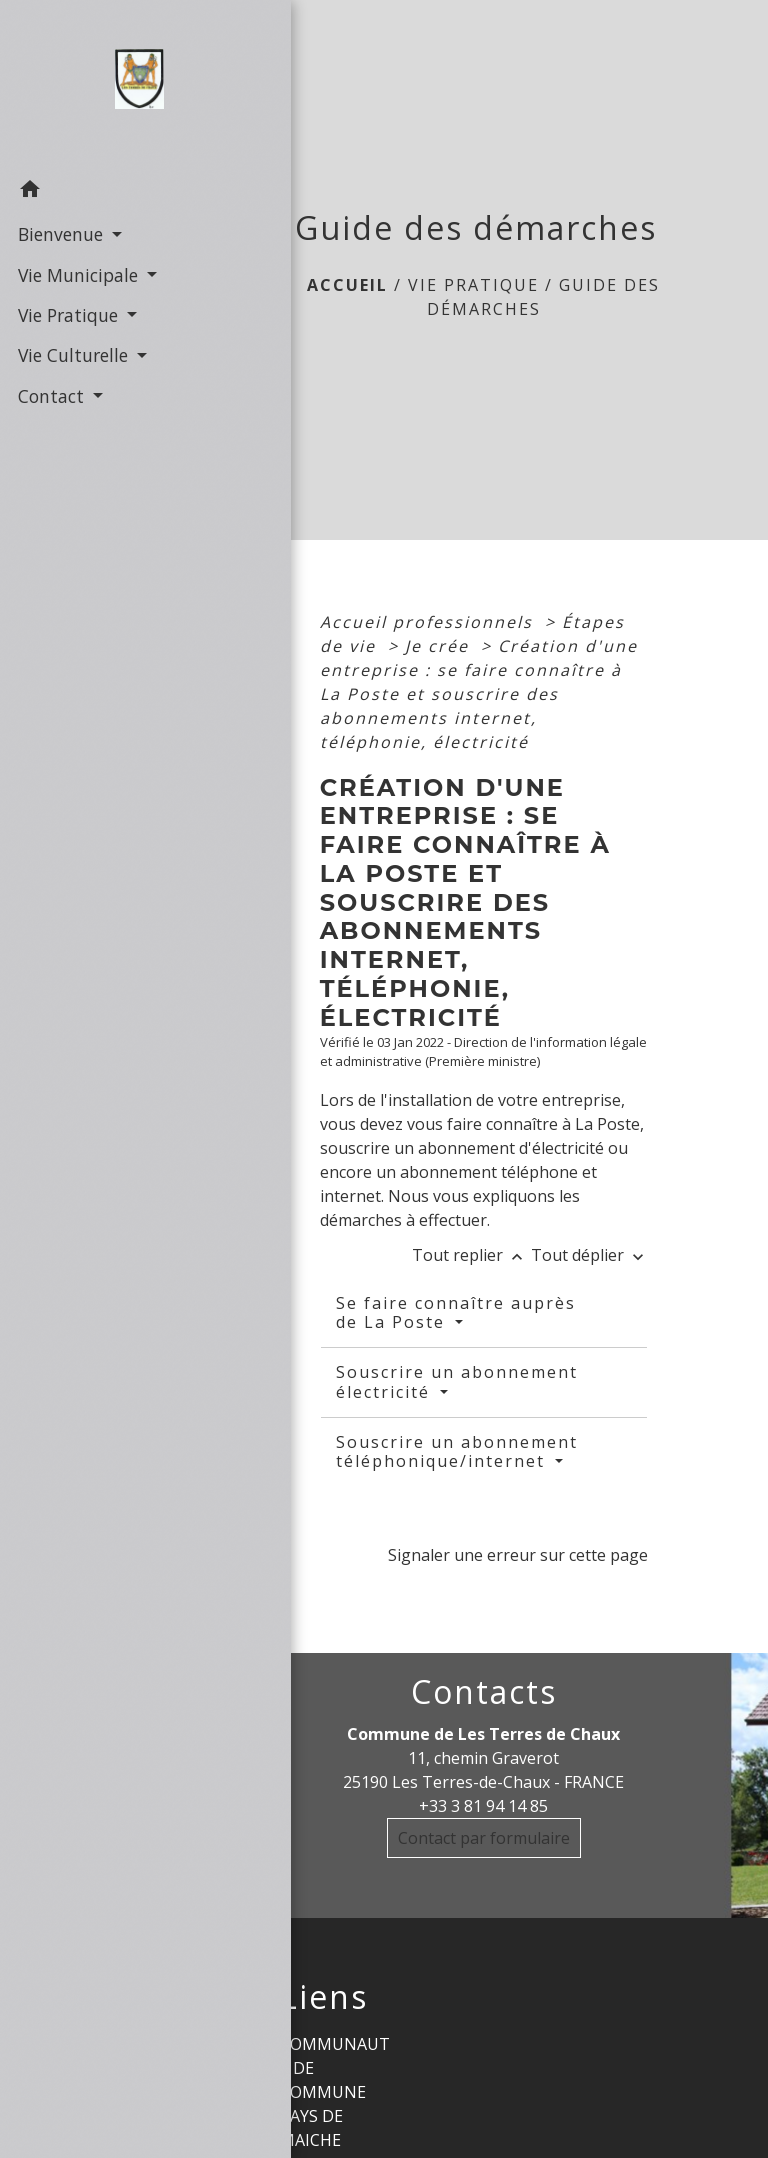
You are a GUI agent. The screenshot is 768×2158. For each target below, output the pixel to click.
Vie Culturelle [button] (72, 354)
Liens (324, 1997)
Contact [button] (50, 395)
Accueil (347, 285)
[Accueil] (99, 84)
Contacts (484, 1692)
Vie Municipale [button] (77, 273)
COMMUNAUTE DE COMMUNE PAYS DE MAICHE (335, 2092)
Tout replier (471, 1255)
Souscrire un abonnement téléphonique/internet (457, 1451)
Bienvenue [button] (60, 233)
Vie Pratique (473, 285)
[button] (100, 190)
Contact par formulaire (484, 1838)
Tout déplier (589, 1255)
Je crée (440, 646)
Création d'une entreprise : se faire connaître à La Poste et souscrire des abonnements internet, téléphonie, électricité (479, 694)
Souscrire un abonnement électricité (457, 1381)
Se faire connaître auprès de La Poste (456, 1312)
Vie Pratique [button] (67, 314)
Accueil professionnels (429, 622)
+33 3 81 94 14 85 (483, 1806)
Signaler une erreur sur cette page (518, 1555)
